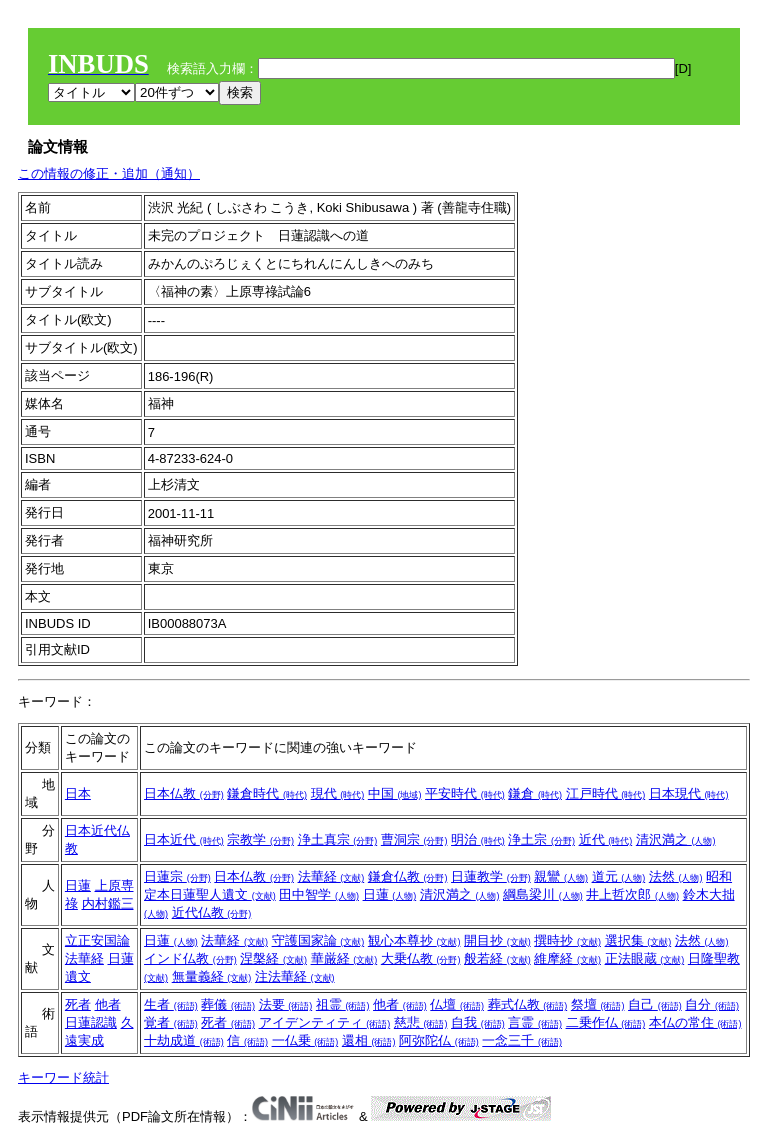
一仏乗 (305, 1040)
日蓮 (78, 885)
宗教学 (260, 839)
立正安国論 (97, 940)
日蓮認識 (91, 1022)
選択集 (638, 940)
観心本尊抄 (414, 940)
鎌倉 (535, 793)
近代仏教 (212, 912)
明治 (478, 839)
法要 (286, 1004)
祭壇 (598, 1004)
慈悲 (421, 1022)
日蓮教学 (491, 876)
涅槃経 (273, 958)
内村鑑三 (108, 903)
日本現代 (689, 793)
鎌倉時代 (267, 793)
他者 (108, 1004)
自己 (655, 1004)
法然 (676, 876)
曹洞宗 (414, 839)
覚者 (171, 1022)
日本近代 (184, 839)
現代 (338, 793)
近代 (606, 839)
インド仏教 (190, 958)
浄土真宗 (338, 839)
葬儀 (228, 1004)
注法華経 (295, 976)
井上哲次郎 (632, 894)
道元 (619, 876)
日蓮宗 (177, 876)
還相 (369, 1040)
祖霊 (343, 1004)
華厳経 (344, 958)
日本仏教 (184, 793)
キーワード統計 (63, 1077)
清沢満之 (676, 839)
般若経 (497, 958)
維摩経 (567, 958)
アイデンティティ (325, 1022)
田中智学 (319, 894)
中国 (395, 793)
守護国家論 (318, 940)
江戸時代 (606, 793)
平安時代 (465, 793)
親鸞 (561, 876)
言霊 (535, 1022)
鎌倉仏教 (408, 876)
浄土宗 (541, 839)
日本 (78, 793)
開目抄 (497, 940)
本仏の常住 (695, 1022)
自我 (478, 1022)
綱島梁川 (543, 894)
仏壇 (457, 1004)
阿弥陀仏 (439, 1040)
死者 (78, 1004)
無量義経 (212, 976)
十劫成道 (184, 1040)
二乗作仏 (606, 1022)
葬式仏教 (528, 1004)
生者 (171, 1004)
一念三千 (522, 1040)
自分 (712, 1004)
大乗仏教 (421, 958)
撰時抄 (567, 940)
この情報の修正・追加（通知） (109, 173)
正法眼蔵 (645, 958)
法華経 (331, 876)
